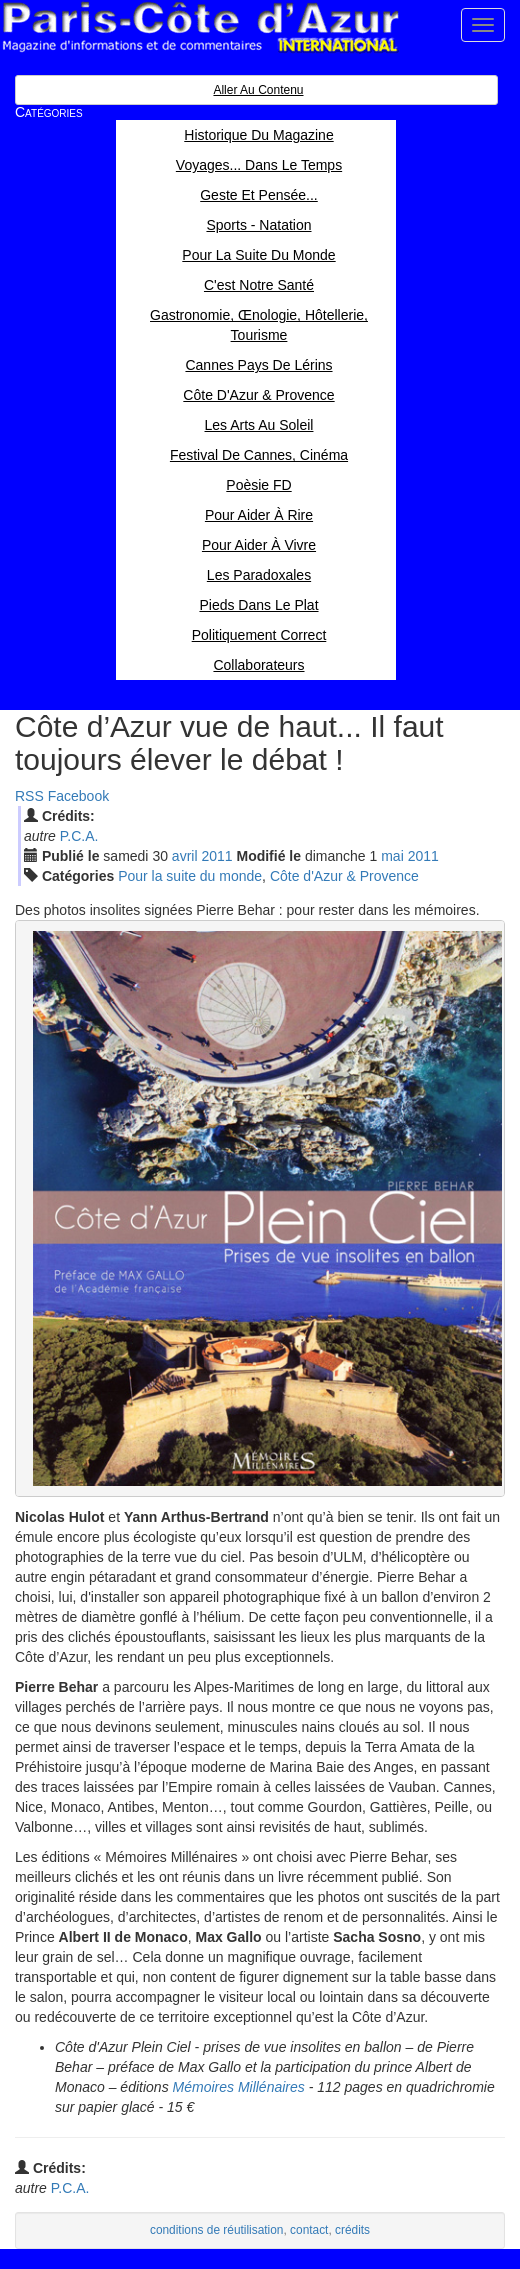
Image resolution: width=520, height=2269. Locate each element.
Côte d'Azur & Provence (344, 876)
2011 (216, 856)
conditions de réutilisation (217, 2230)
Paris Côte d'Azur (200, 27)
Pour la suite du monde (190, 876)
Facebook (78, 796)
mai (392, 856)
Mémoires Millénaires (239, 2087)
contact (309, 2230)
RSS (29, 796)
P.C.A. (79, 836)
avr (185, 856)
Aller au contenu (258, 90)
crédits (352, 2230)
